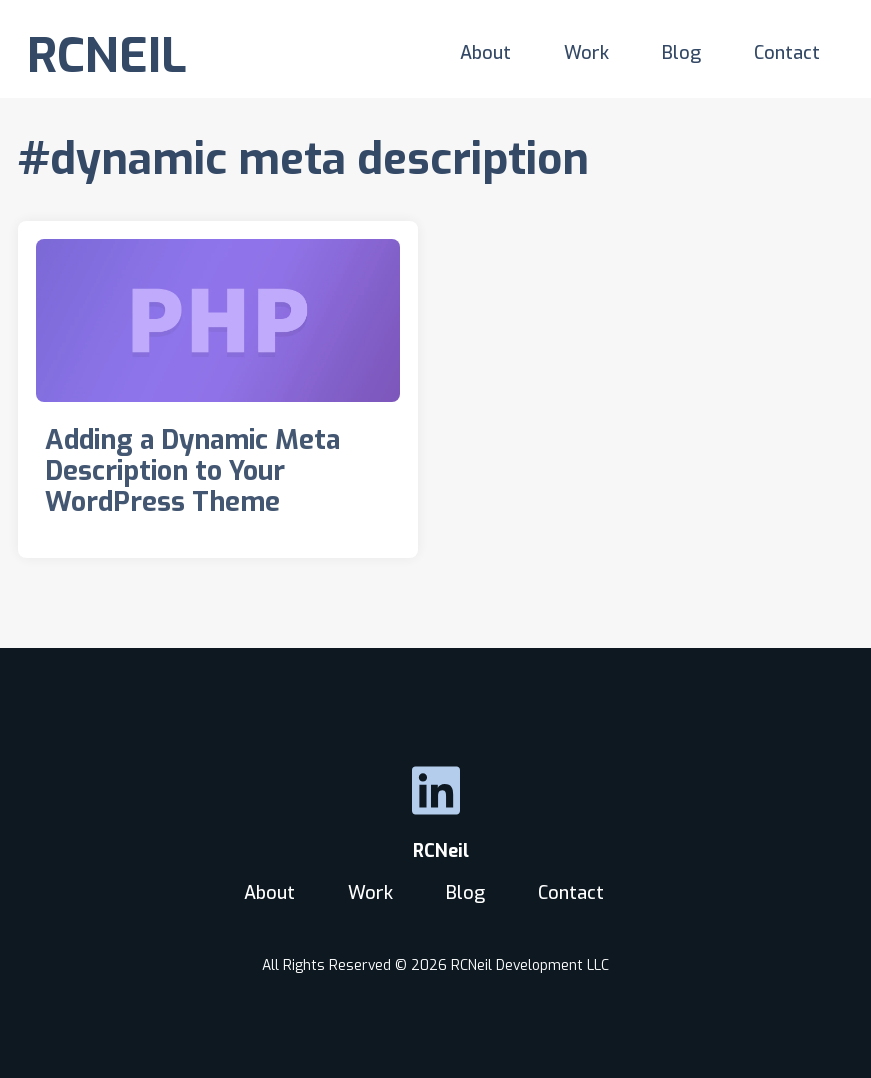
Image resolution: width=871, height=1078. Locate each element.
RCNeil (436, 851)
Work (586, 53)
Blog (681, 53)
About (485, 53)
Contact (787, 53)
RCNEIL (107, 56)
